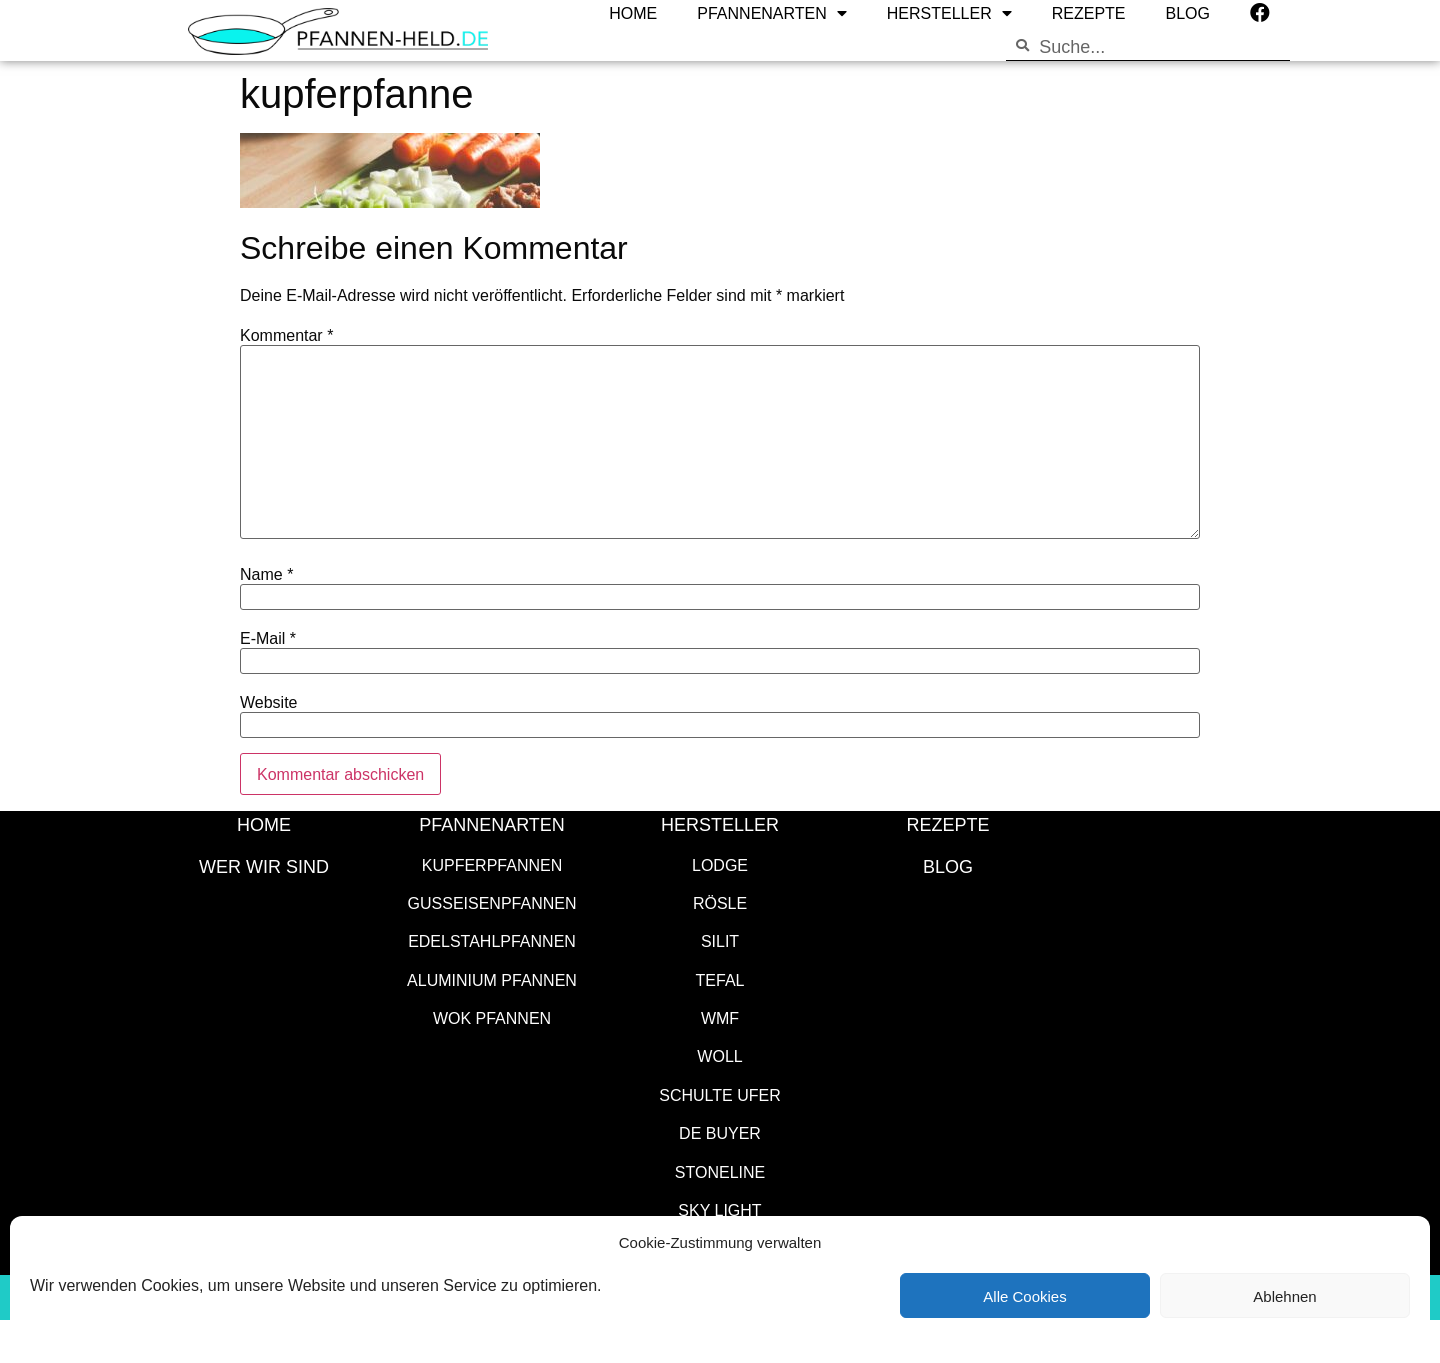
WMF (720, 1017)
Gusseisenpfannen (492, 902)
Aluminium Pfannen (492, 979)
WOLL (719, 1055)
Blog (948, 866)
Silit (720, 940)
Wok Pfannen (492, 1017)
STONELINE (720, 1171)
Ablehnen (1284, 1296)
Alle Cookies (1024, 1296)
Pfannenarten (492, 824)
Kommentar (286, 335)
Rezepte (947, 824)
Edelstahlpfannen (492, 940)
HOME (264, 824)
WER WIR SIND (264, 866)
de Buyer (720, 1132)
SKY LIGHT (719, 1209)
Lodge (720, 864)
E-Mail (268, 638)
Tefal (720, 979)
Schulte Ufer (720, 1094)
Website (269, 702)
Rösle (720, 902)
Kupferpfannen (492, 864)
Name (266, 574)
